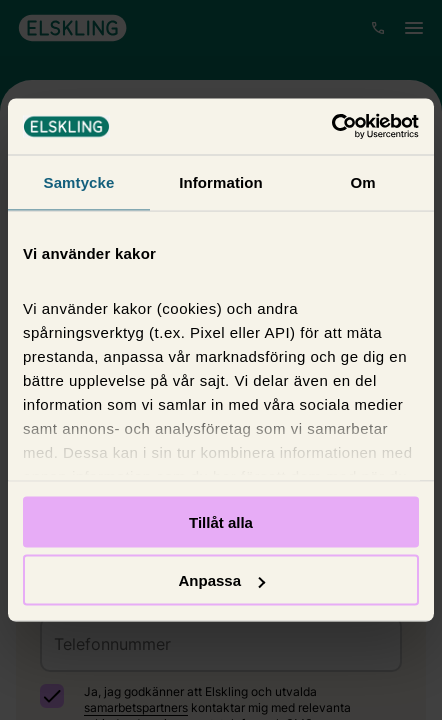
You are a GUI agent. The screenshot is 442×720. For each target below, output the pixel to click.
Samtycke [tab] (79, 181)
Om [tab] (362, 181)
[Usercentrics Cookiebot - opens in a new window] (331, 127)
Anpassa (221, 580)
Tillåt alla (221, 521)
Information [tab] (221, 181)
